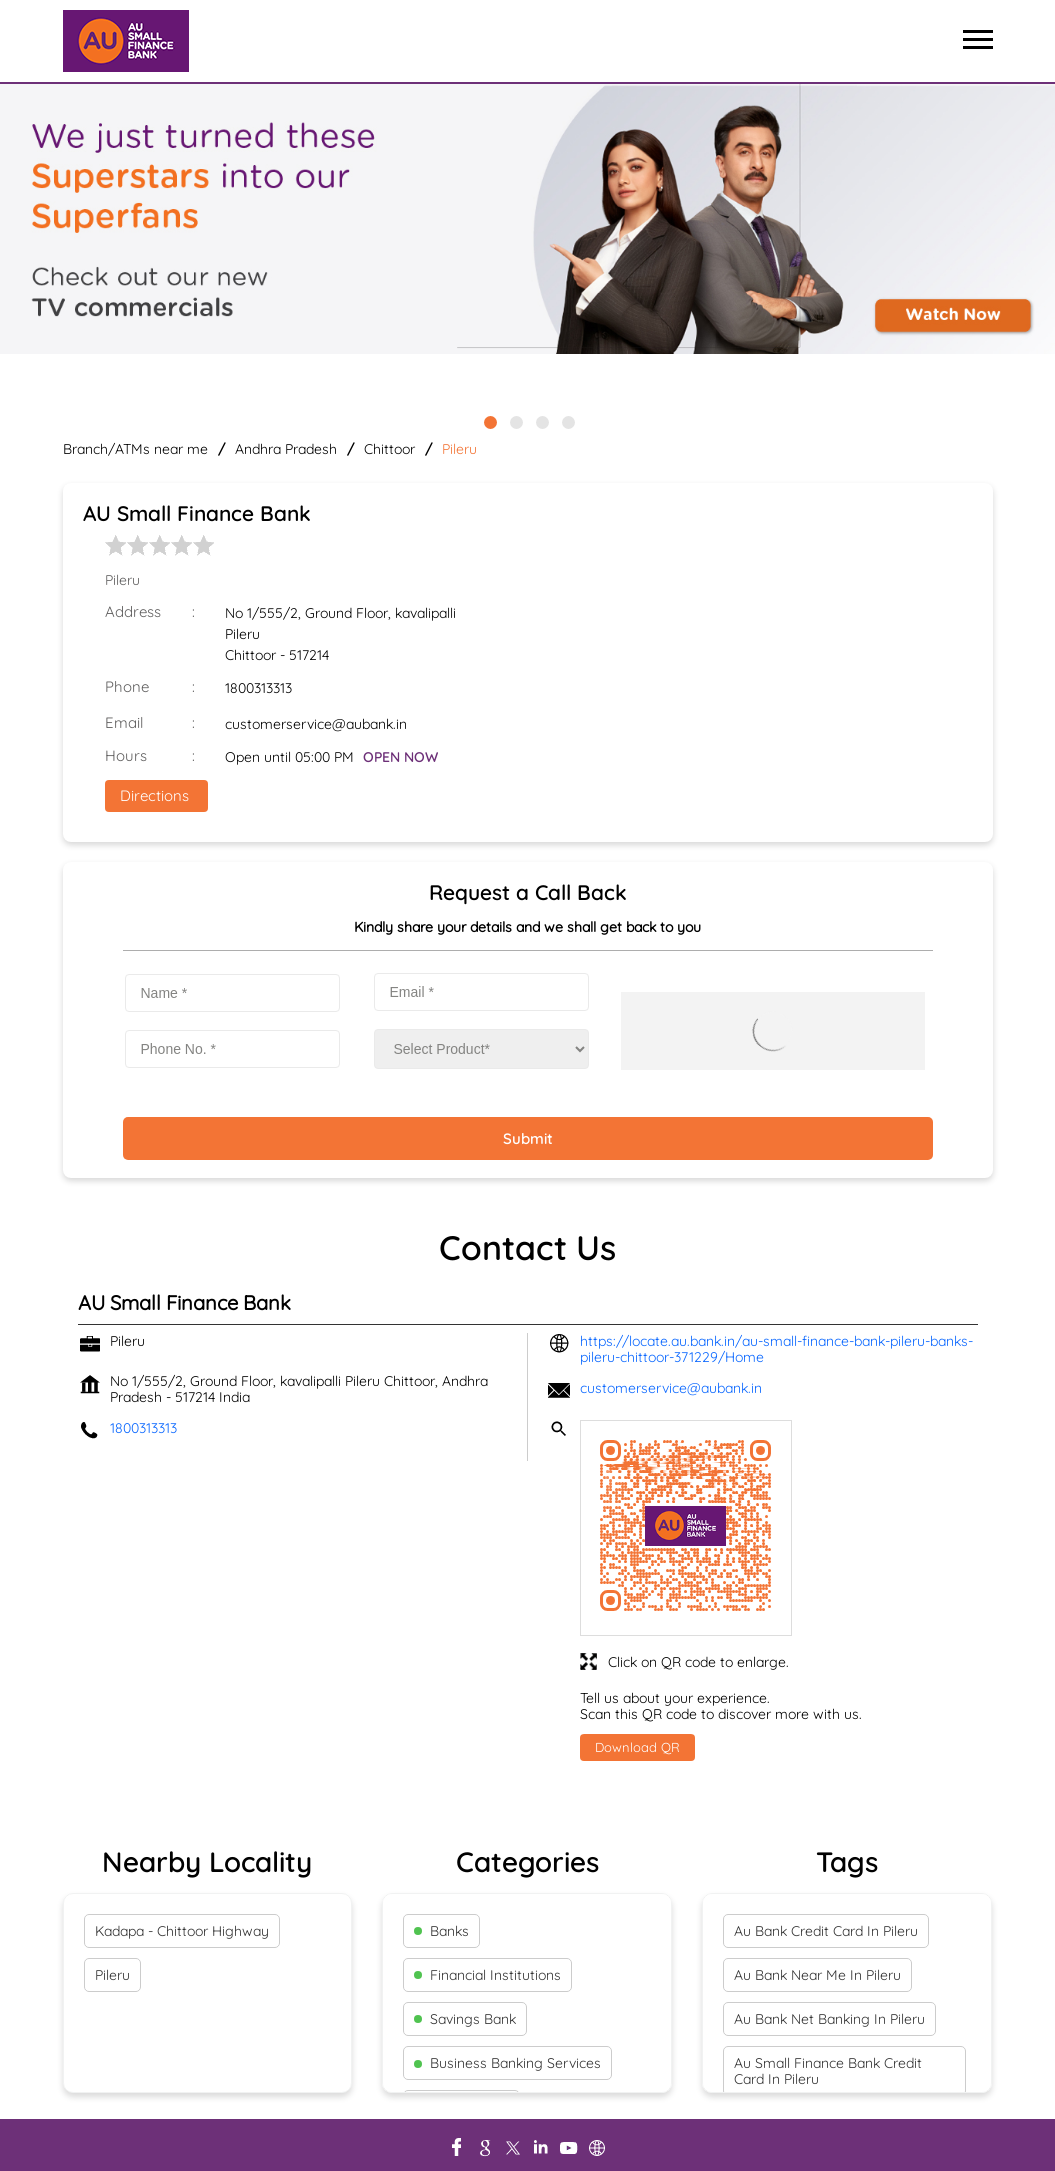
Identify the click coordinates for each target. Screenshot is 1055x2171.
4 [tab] (567, 421)
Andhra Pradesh (286, 449)
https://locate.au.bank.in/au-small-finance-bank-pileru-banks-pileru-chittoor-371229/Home (776, 1349)
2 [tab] (515, 421)
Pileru (112, 1975)
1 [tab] (489, 421)
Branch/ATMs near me (135, 449)
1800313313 (258, 688)
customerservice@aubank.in (316, 724)
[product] (481, 1049)
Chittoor (389, 449)
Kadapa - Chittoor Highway (182, 1931)
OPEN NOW (400, 757)
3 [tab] (541, 421)
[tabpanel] (527, 220)
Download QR (637, 1747)
